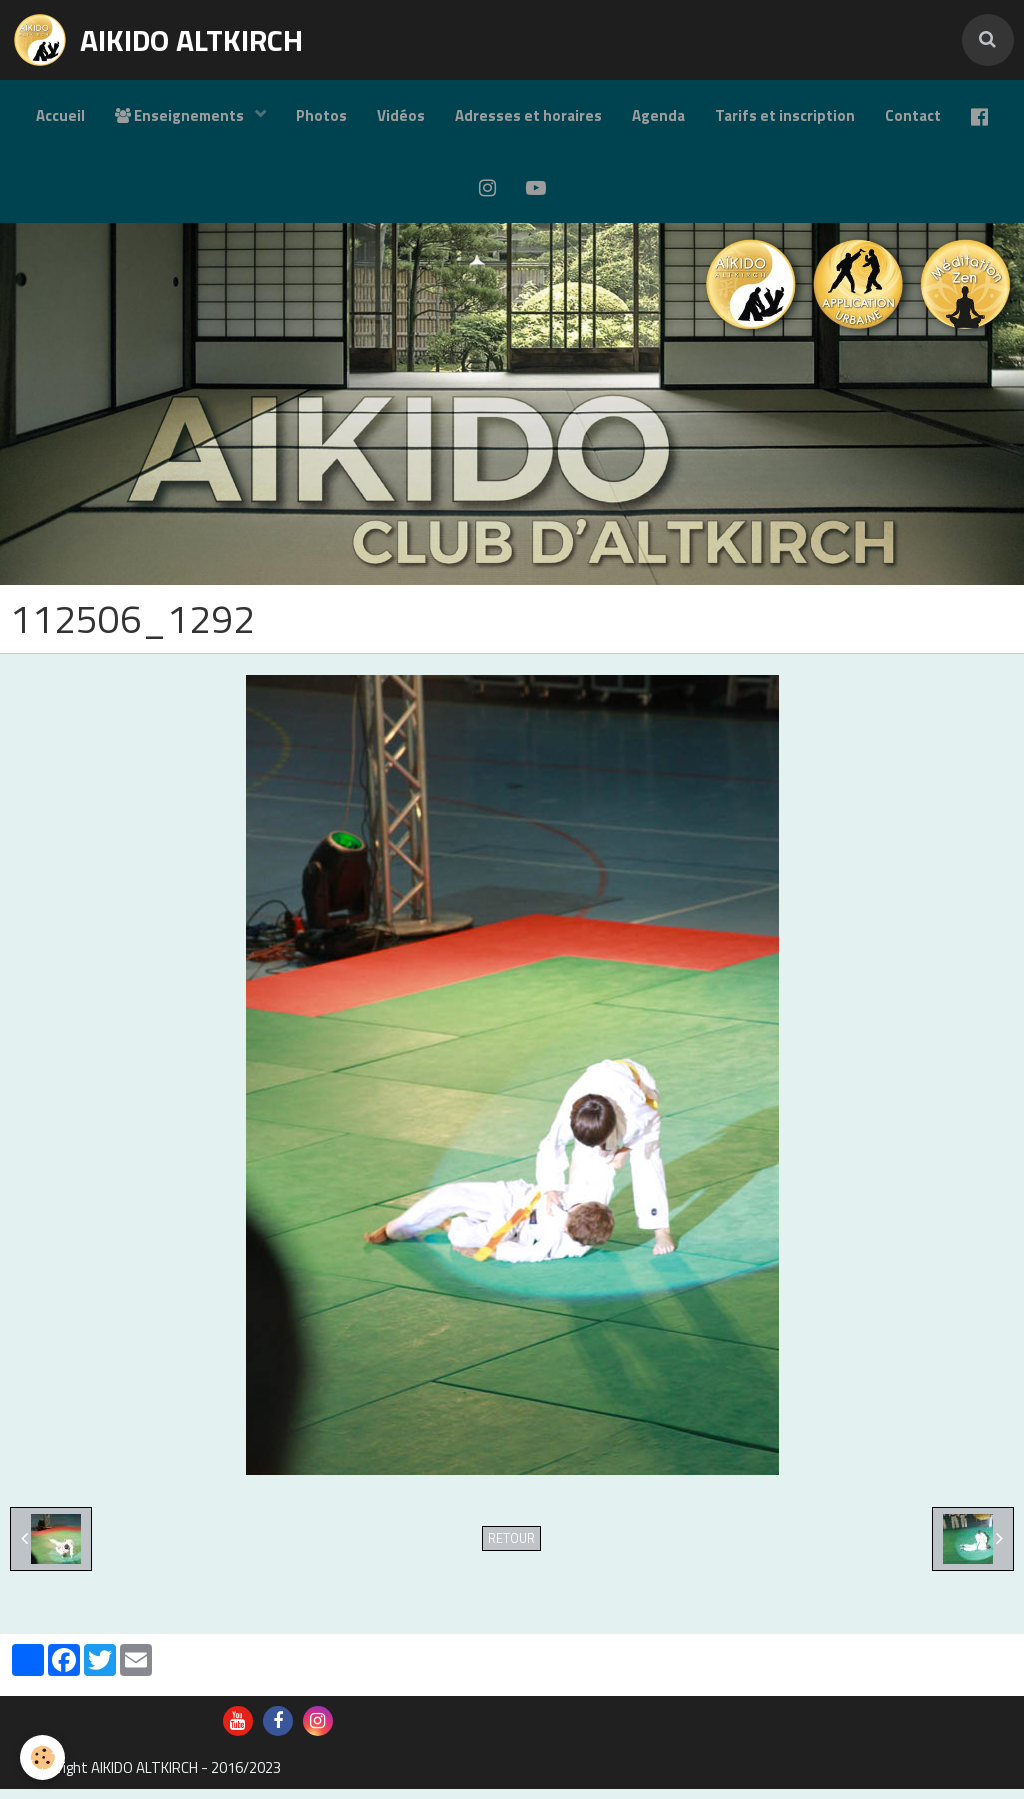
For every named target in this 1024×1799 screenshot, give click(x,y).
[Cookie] (42, 1757)
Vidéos (401, 115)
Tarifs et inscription (785, 115)
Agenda (658, 115)
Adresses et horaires (528, 115)
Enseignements (181, 115)
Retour (511, 1548)
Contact (913, 115)
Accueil (60, 115)
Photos (321, 115)
